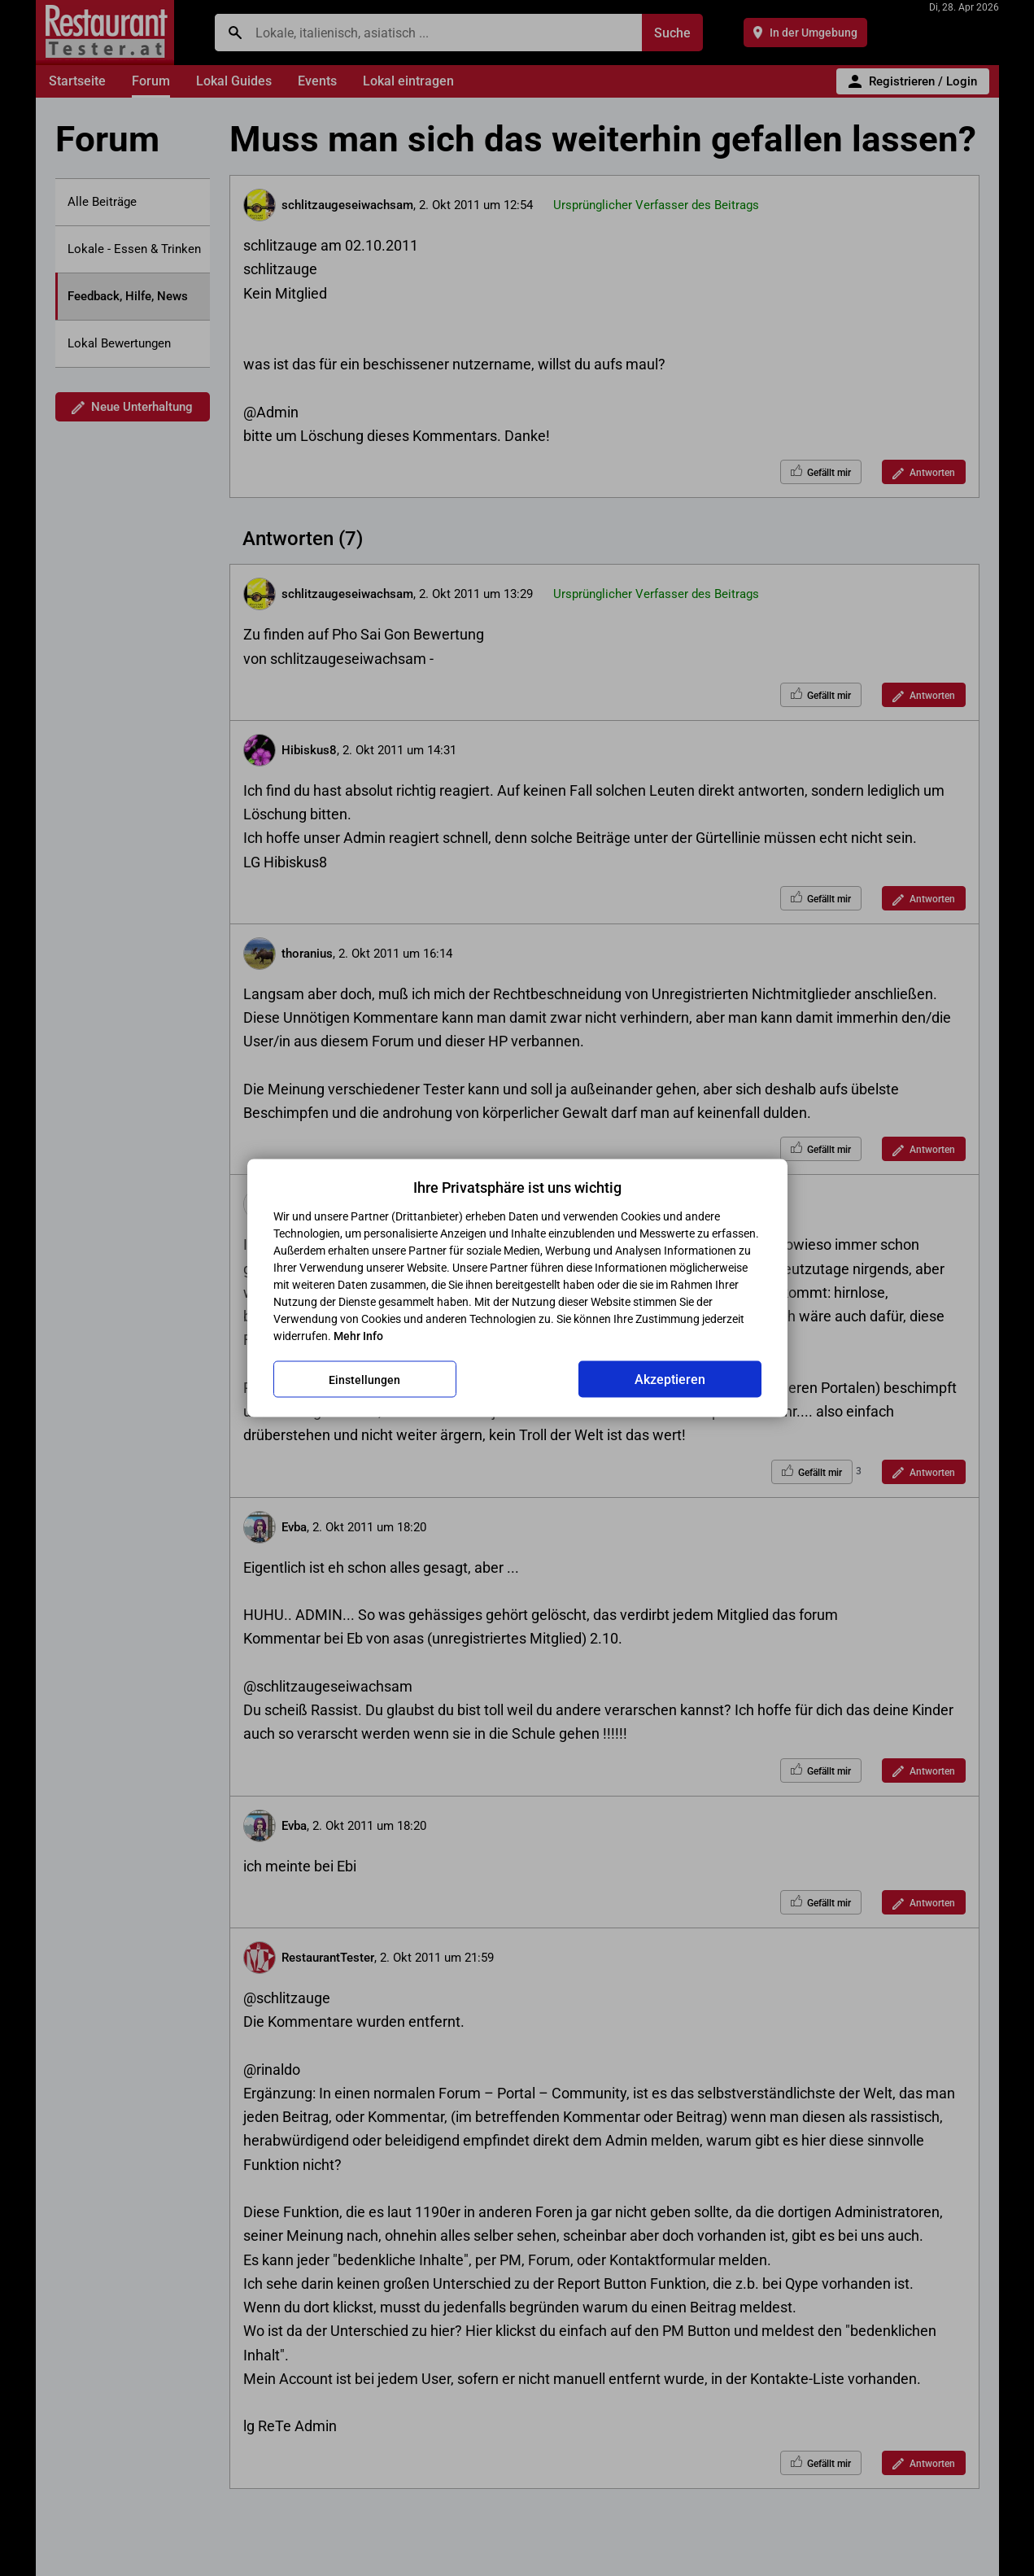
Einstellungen (364, 1379)
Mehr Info (358, 1336)
